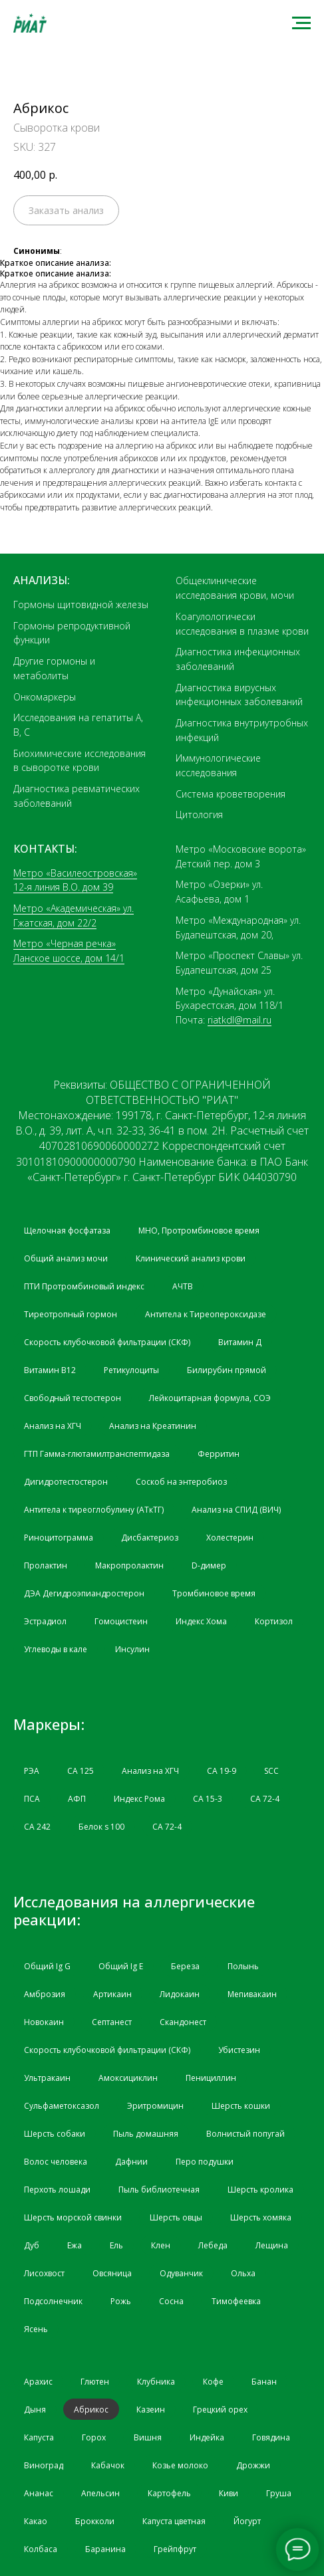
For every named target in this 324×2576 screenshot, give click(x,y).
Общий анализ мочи (66, 1258)
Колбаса (40, 2549)
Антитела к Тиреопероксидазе (205, 1314)
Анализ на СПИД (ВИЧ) (236, 1509)
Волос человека (55, 2161)
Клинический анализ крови (190, 1258)
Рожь (120, 2301)
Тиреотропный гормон (70, 1314)
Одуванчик (181, 2273)
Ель (116, 2245)
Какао (35, 2521)
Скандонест (183, 2022)
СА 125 (80, 1770)
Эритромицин (155, 2105)
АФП (77, 1798)
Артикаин (112, 1994)
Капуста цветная (174, 2521)
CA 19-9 (221, 1770)
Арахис (38, 2381)
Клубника (156, 2381)
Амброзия (44, 1994)
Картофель (169, 2493)
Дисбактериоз (149, 1537)
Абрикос (91, 2409)
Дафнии (131, 2161)
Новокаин (44, 2022)
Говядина (271, 2437)
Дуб (31, 2245)
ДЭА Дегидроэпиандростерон (84, 1593)
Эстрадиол (45, 1621)
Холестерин (229, 1537)
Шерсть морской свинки (73, 2217)
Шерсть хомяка (260, 2217)
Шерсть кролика (260, 2189)
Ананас (38, 2493)
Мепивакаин (252, 1994)
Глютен (95, 2381)
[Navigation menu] (301, 23)
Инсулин (132, 1649)
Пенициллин (211, 2078)
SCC (271, 1770)
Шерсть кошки (241, 2105)
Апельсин (100, 2493)
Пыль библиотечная (159, 2189)
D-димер (209, 1565)
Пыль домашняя (145, 2133)
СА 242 (37, 1826)
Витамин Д (239, 1342)
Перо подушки (205, 2161)
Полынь (243, 1966)
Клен (160, 2245)
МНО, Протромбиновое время (198, 1230)
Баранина (105, 2549)
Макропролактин (129, 1565)
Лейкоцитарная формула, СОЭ (210, 1398)
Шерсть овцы (176, 2217)
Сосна (171, 2301)
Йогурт (247, 2521)
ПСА (32, 1798)
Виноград (43, 2465)
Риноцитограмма (58, 1537)
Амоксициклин (128, 2078)
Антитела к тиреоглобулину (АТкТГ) (94, 1509)
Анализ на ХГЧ (52, 1426)
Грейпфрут (175, 2549)
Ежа (74, 2245)
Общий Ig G (47, 1966)
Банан (264, 2381)
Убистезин (239, 2050)
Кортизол (274, 1621)
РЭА (31, 1770)
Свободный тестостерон (72, 1398)
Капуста (39, 2437)
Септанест (112, 2022)
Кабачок (107, 2465)
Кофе (213, 2381)
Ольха (243, 2273)
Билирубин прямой (226, 1370)
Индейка (207, 2437)
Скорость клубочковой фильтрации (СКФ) (107, 1342)
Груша (278, 2493)
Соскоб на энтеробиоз (181, 1481)
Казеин (150, 2409)
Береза (185, 1966)
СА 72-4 (264, 1798)
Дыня (35, 2409)
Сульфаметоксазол (61, 2105)
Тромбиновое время (213, 1593)
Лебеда (213, 2245)
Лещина (271, 2245)
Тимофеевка (236, 2301)
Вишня (148, 2437)
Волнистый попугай (245, 2133)
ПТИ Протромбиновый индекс (84, 1286)
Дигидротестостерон (66, 1481)
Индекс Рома (139, 1798)
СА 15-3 (207, 1798)
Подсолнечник (53, 2301)
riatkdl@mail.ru (239, 1020)
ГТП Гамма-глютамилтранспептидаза (97, 1453)
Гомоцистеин (121, 1621)
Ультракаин (47, 2078)
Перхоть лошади (57, 2189)
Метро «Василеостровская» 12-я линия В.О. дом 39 (75, 880)
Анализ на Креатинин (152, 1426)
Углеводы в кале (55, 1649)
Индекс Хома (201, 1621)
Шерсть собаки (54, 2133)
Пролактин (45, 1565)
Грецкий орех (220, 2409)
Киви (228, 2493)
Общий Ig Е (120, 1966)
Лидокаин (180, 1994)
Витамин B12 (50, 1370)
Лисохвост (44, 2273)
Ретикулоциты (131, 1370)
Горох (94, 2437)
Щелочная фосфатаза (67, 1230)
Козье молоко (180, 2465)
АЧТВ (182, 1286)
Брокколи (94, 2521)
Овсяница (112, 2273)
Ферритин (219, 1453)
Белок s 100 (101, 1826)
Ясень (36, 2329)
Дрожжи (253, 2465)
